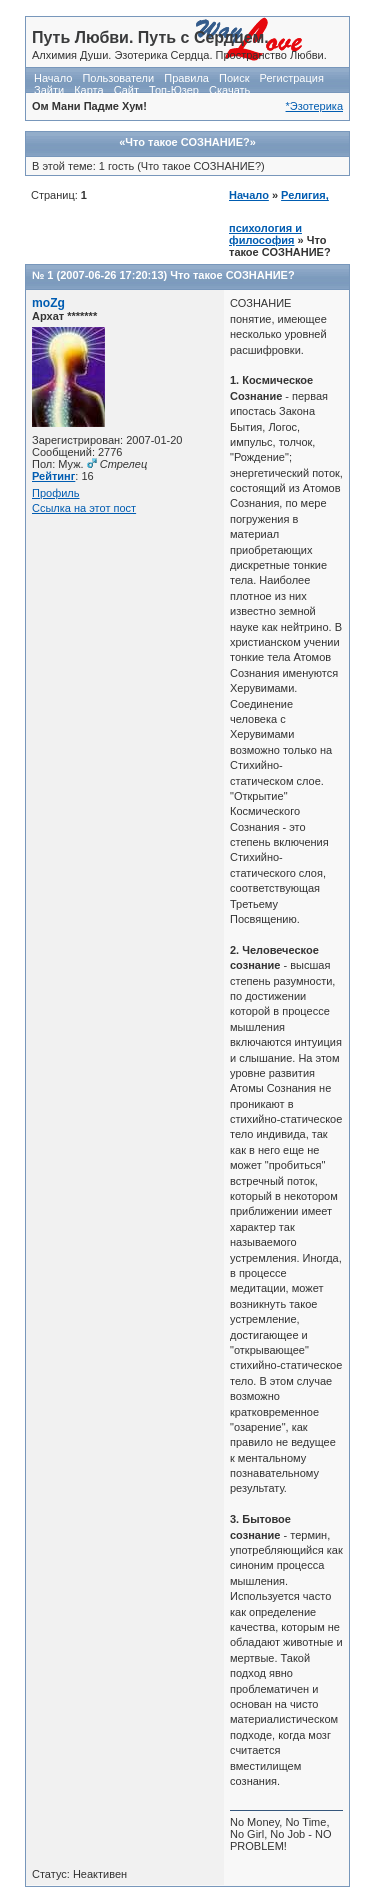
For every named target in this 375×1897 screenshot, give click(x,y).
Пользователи (118, 78)
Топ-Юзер (174, 90)
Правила (186, 78)
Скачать (229, 90)
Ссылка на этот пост (84, 508)
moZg (48, 303)
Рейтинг (53, 476)
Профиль (56, 493)
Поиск (234, 78)
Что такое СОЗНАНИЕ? (232, 275)
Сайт (126, 90)
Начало (53, 78)
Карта (88, 90)
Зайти (49, 90)
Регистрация (292, 78)
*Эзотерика (314, 106)
